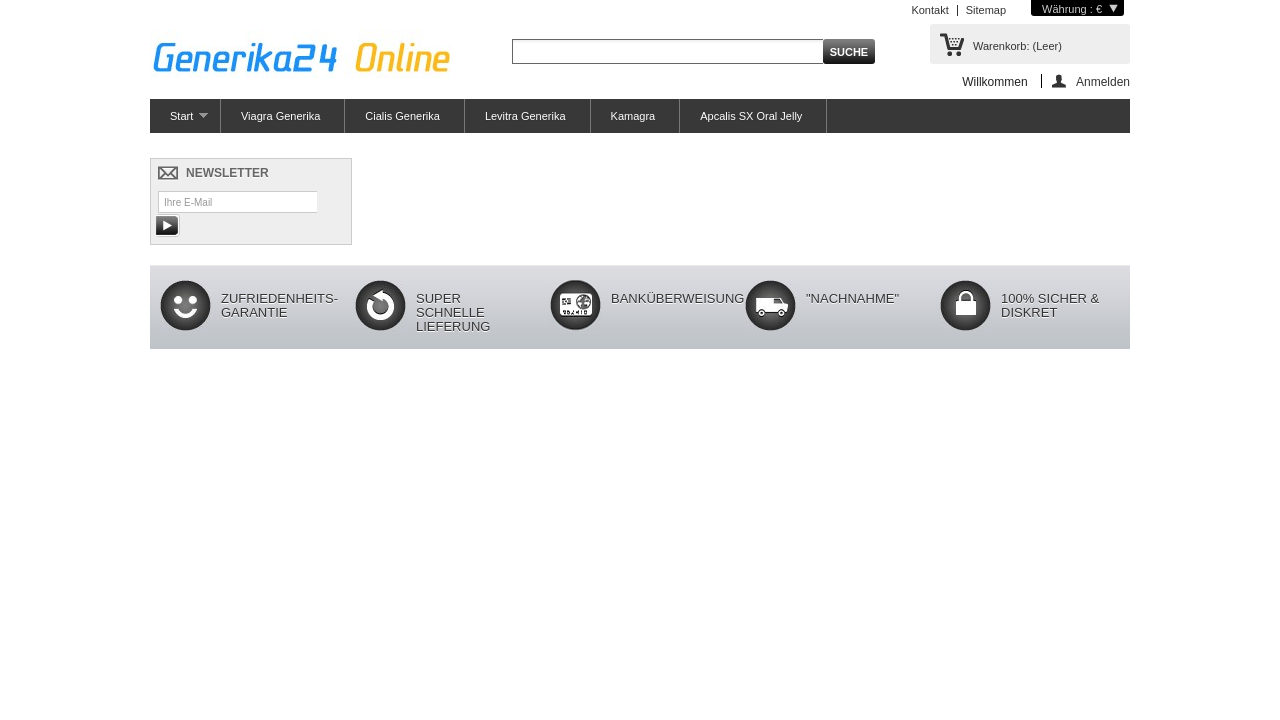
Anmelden (1103, 81)
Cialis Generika (402, 116)
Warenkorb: (1017, 46)
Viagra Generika (280, 116)
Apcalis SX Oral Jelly (751, 116)
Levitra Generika (525, 116)
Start (179, 121)
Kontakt (929, 10)
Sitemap (986, 10)
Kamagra (633, 116)
